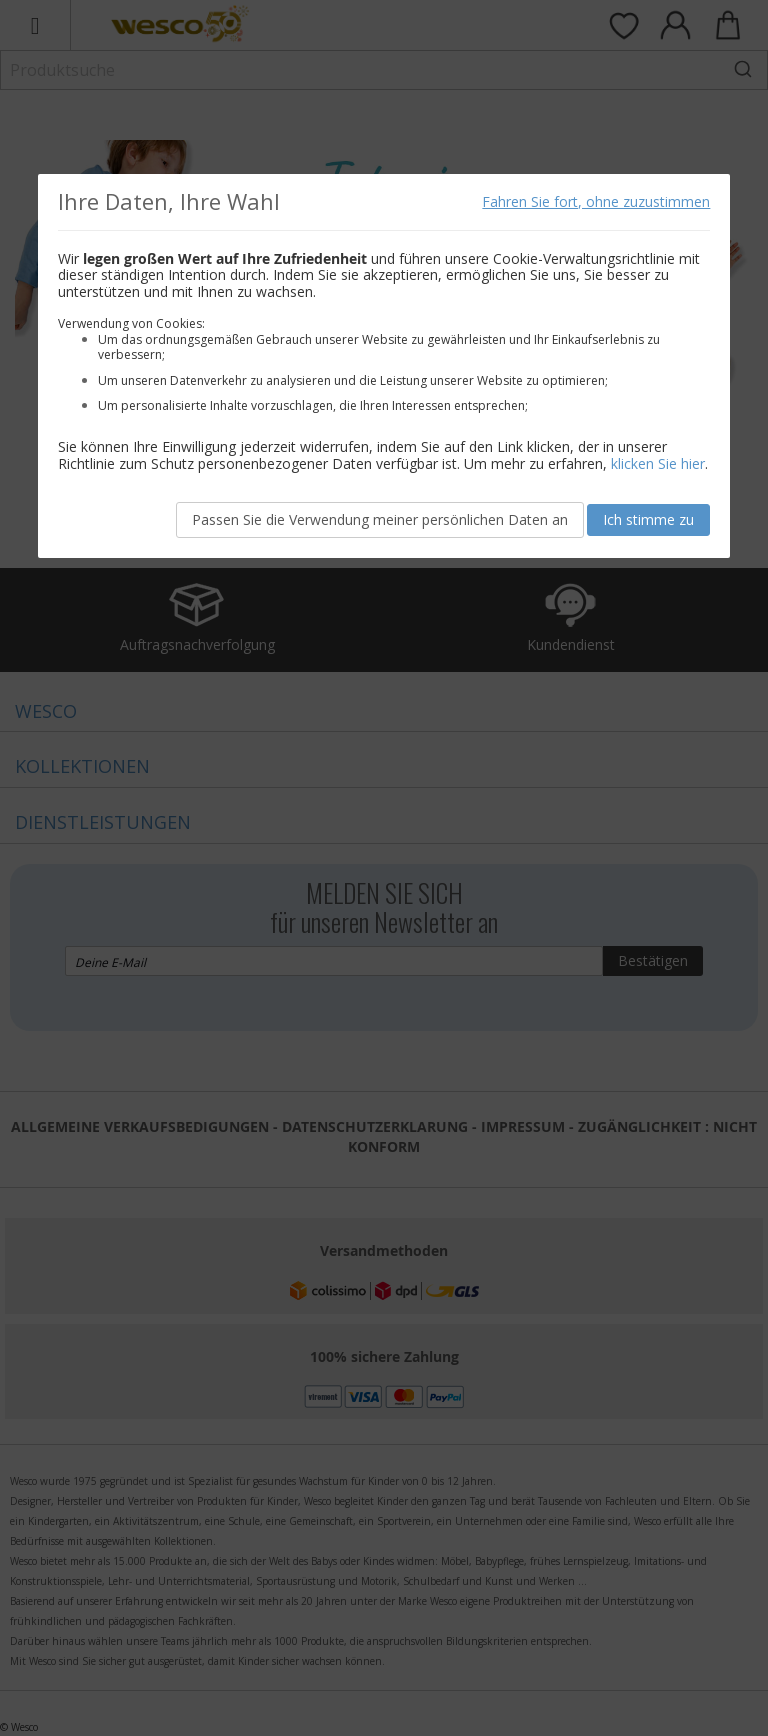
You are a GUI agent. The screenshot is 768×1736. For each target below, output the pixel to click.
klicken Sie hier (658, 463)
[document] (384, 366)
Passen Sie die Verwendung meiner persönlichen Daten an (380, 519)
